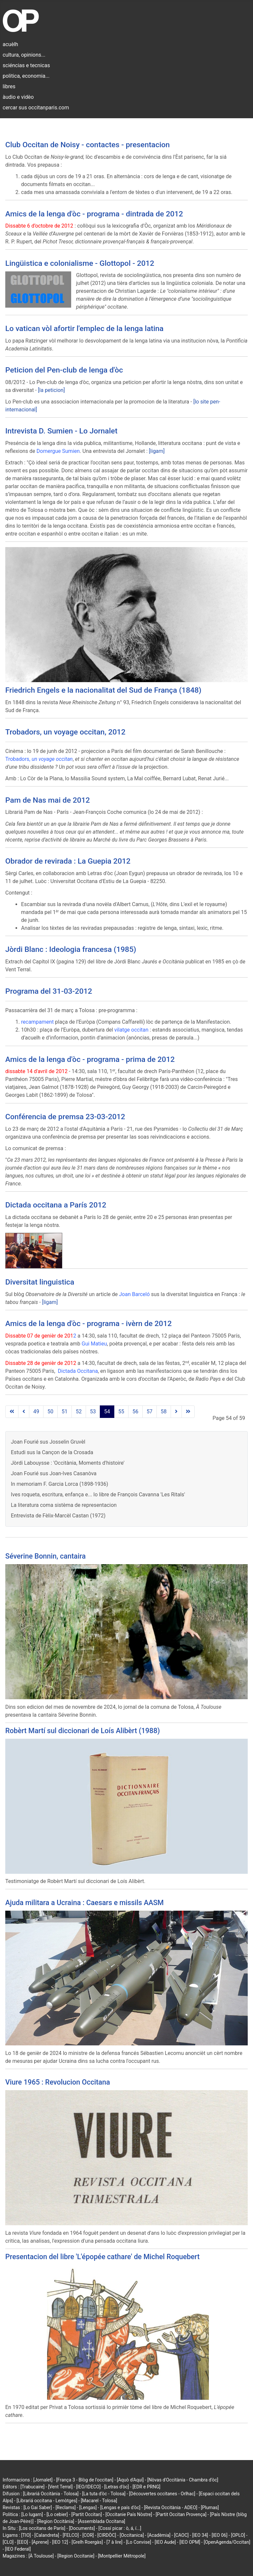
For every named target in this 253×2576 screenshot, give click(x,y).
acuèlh (10, 44)
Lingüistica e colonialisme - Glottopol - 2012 (79, 263)
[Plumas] (210, 2507)
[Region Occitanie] (75, 2556)
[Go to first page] (11, 1411)
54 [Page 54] (107, 1411)
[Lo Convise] (138, 2542)
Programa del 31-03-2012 (48, 991)
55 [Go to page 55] (121, 1411)
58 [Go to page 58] (164, 1411)
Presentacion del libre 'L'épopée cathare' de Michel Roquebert (102, 2257)
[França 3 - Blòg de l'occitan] (84, 2479)
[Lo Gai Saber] (37, 2507)
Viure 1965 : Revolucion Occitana (57, 2082)
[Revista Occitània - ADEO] (170, 2507)
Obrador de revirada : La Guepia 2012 (67, 861)
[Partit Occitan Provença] (180, 2514)
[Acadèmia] (158, 2535)
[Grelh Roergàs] (87, 2542)
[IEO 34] (200, 2535)
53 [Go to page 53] (93, 1411)
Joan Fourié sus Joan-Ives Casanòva (54, 1473)
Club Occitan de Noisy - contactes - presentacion (87, 144)
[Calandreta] (46, 2535)
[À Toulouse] (41, 2556)
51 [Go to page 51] (65, 1411)
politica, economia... (26, 76)
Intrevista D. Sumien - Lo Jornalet (61, 431)
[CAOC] (181, 2535)
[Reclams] (65, 2507)
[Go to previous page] (23, 1411)
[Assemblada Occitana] (101, 2521)
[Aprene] (40, 2542)
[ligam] (157, 451)
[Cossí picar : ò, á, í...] (119, 2528)
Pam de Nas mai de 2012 (47, 800)
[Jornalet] (43, 2479)
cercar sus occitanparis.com (36, 107)
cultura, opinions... (24, 55)
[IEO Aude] (165, 2542)
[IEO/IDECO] (88, 2486)
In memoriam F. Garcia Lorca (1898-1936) (59, 1484)
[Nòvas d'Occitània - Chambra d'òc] (182, 2479)
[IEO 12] (60, 2542)
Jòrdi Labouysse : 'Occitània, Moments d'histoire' (68, 1463)
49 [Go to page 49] (36, 1411)
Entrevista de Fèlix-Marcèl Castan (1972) (58, 1515)
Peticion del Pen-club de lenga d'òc (64, 370)
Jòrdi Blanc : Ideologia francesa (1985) (70, 949)
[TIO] (26, 2535)
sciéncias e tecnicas (26, 65)
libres (9, 86)
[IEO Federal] (18, 2549)
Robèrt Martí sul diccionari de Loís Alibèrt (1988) (82, 1731)
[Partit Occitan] (86, 2514)
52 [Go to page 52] (79, 1411)
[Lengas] (88, 2507)
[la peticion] (51, 390)
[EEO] (22, 2542)
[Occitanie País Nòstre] (128, 2514)
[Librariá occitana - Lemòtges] (46, 2500)
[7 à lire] (114, 2542)
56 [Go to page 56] (135, 1411)
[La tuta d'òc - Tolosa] (104, 2493)
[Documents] (82, 2528)
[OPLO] (238, 2535)
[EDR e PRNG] (146, 2486)
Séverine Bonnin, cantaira (45, 1556)
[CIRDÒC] (107, 2535)
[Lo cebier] (57, 2514)
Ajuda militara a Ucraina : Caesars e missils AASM (84, 1902)
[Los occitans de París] (42, 2528)
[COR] (88, 2535)
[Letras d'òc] (116, 2486)
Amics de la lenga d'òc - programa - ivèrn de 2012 (88, 1323)
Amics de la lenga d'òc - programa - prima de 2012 (90, 1059)
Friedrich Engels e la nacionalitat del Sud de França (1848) (103, 690)
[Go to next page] (176, 1411)
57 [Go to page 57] (150, 1411)
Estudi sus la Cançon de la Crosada (52, 1452)
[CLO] (8, 2542)
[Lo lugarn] (32, 2514)
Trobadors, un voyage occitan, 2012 (65, 732)
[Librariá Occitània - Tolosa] (51, 2493)
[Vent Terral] (60, 2486)
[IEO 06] (219, 2535)
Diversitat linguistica (39, 1282)
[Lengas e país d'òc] (120, 2507)
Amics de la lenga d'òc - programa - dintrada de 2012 (94, 213)
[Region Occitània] (55, 2521)
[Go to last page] (188, 1411)
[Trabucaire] (32, 2486)
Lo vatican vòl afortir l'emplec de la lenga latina (84, 328)
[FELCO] (71, 2535)
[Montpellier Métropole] (122, 2556)
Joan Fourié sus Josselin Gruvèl (48, 1442)
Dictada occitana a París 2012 (55, 1205)
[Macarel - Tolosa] (99, 2500)
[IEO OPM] (190, 2542)
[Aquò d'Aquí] (130, 2479)
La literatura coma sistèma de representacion (64, 1505)
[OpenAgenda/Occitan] (227, 2542)
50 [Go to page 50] (50, 1411)
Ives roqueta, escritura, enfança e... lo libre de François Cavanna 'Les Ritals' (98, 1494)
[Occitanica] (132, 2535)
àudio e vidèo (18, 97)
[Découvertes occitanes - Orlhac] (162, 2493)
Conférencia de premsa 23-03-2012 (65, 1116)
